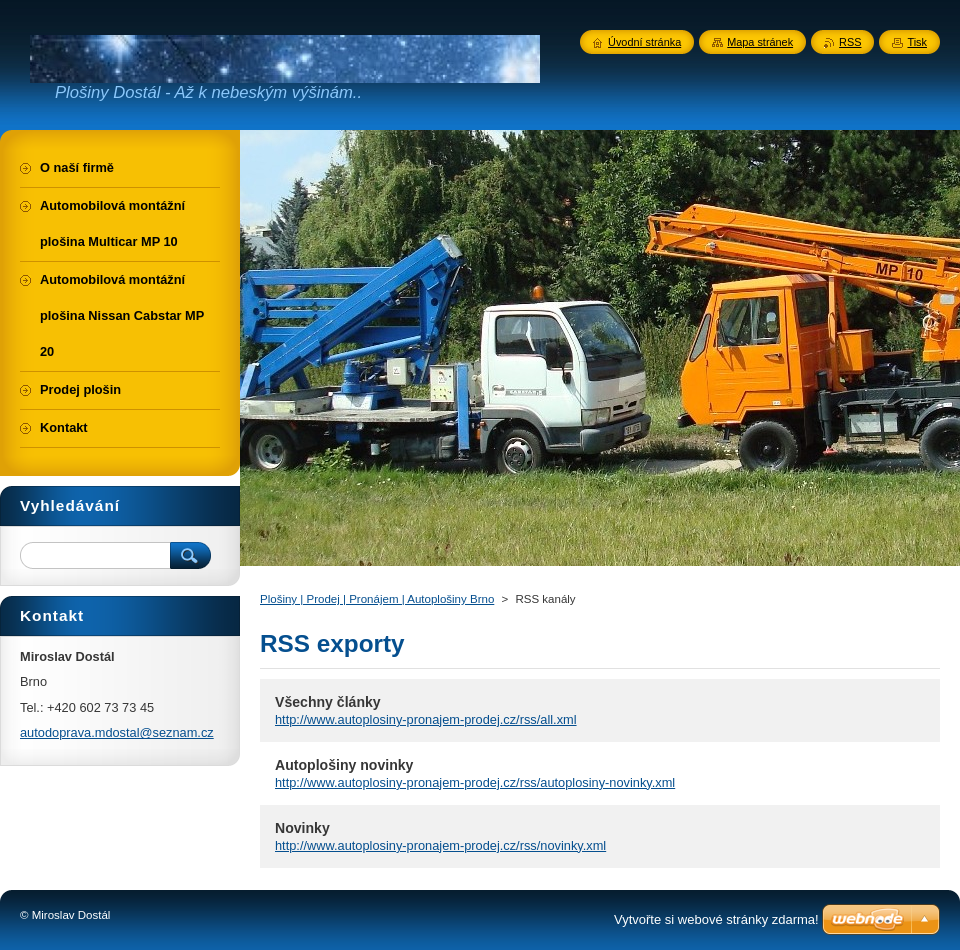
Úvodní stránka (644, 42)
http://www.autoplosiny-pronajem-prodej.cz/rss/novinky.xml (440, 845)
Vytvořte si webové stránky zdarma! (716, 919)
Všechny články (328, 702)
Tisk (917, 42)
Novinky (302, 828)
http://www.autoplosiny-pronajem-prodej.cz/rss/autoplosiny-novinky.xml (475, 782)
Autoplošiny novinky (344, 765)
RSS (850, 42)
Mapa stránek (760, 42)
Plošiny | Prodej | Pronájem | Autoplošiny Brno (377, 599)
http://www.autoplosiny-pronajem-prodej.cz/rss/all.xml (426, 719)
